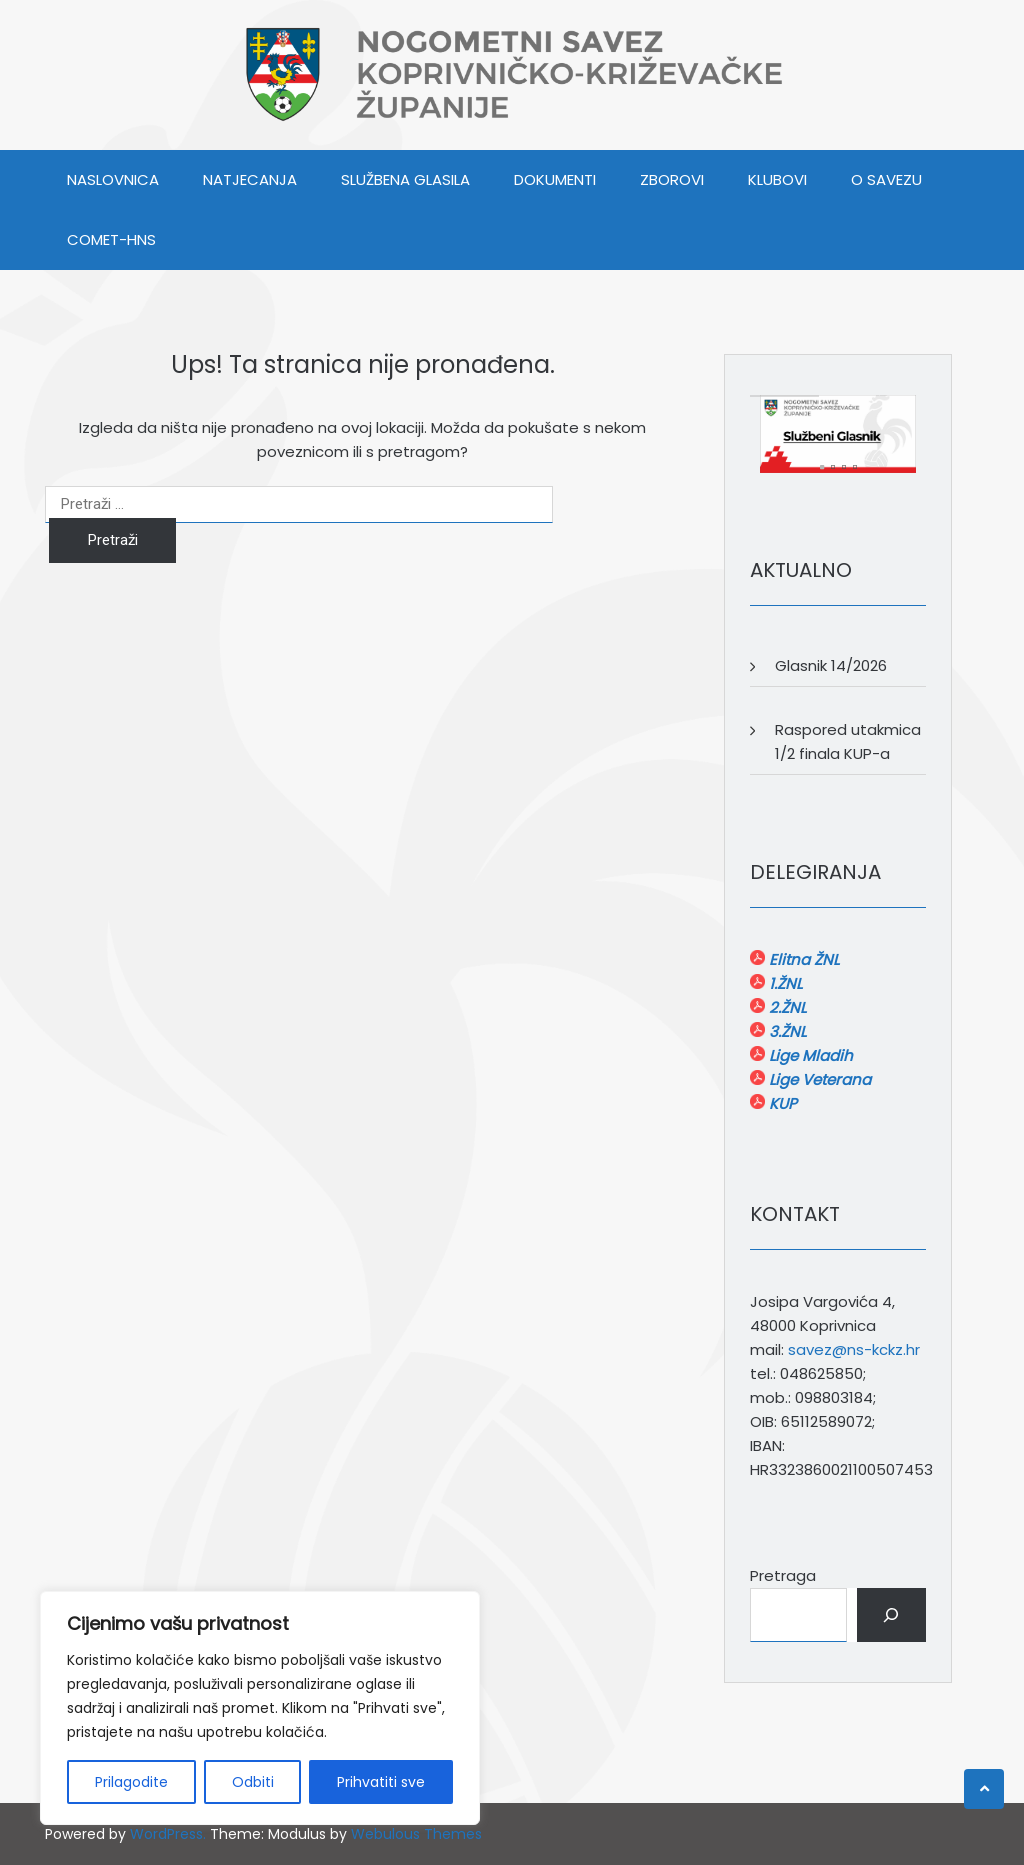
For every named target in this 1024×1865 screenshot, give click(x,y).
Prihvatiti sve (381, 1782)
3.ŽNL (785, 1031)
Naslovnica (113, 179)
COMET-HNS (111, 239)
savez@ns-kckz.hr (854, 1349)
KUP (781, 1103)
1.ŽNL (783, 983)
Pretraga (783, 1575)
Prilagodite (131, 1782)
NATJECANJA (250, 179)
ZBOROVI (672, 179)
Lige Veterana (818, 1079)
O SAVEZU (886, 179)
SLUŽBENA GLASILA (405, 179)
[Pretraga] (891, 1615)
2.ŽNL (785, 1007)
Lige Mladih (809, 1055)
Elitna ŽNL (802, 959)
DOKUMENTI (555, 179)
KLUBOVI (777, 179)
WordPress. (168, 1834)
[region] (260, 1708)
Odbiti (253, 1782)
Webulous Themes (416, 1834)
